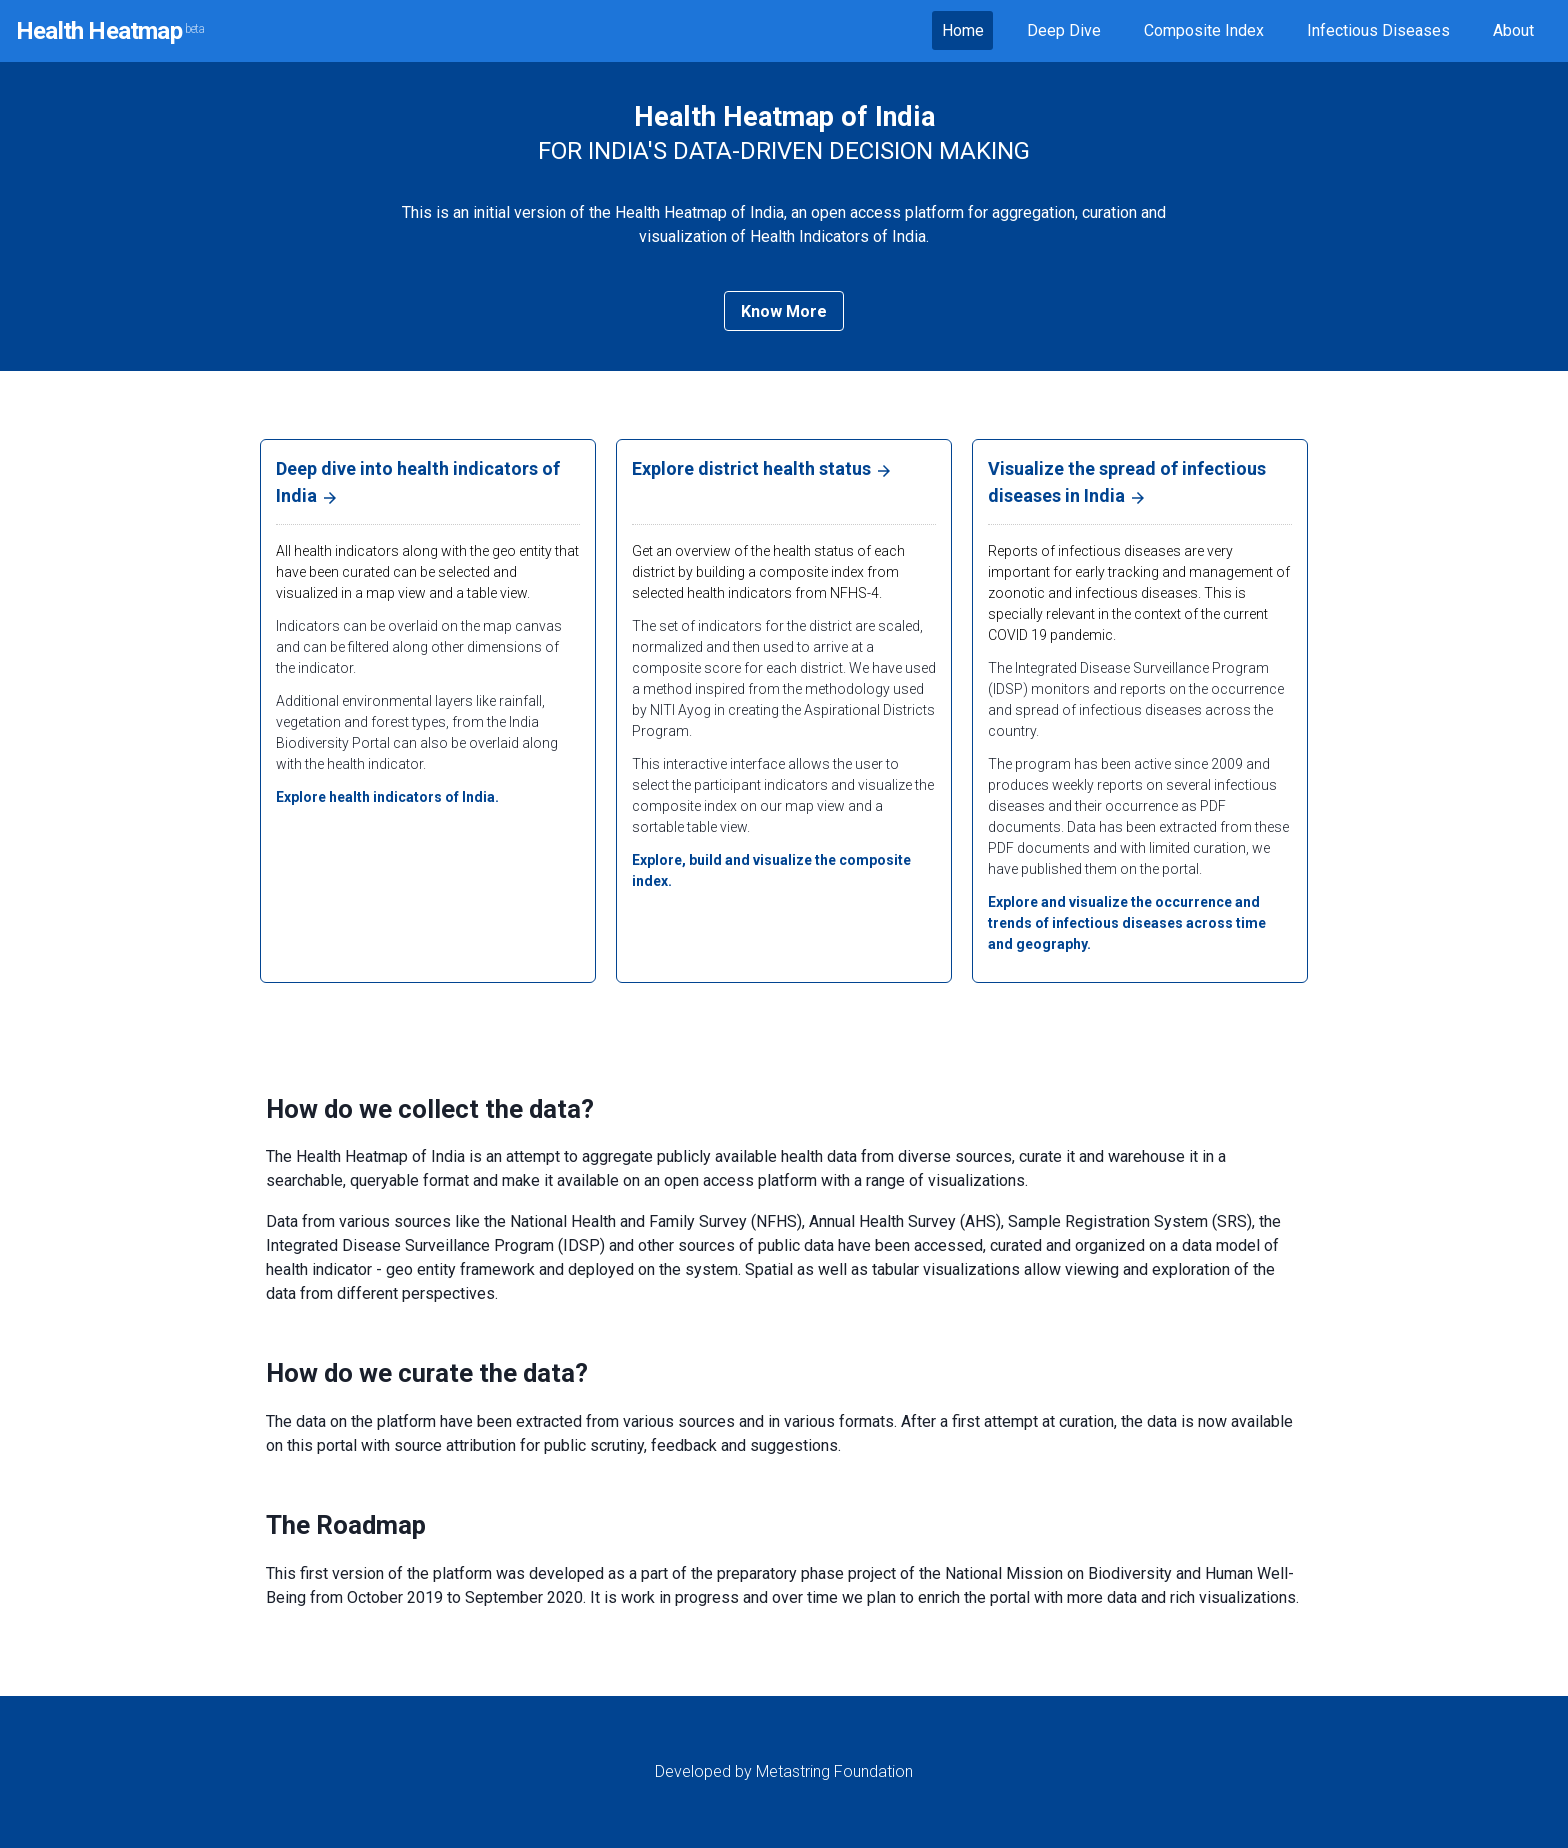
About (1513, 30)
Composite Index (1204, 30)
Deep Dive (1064, 30)
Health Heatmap (110, 31)
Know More (784, 311)
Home (963, 30)
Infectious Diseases (1378, 30)
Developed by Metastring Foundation (784, 1771)
